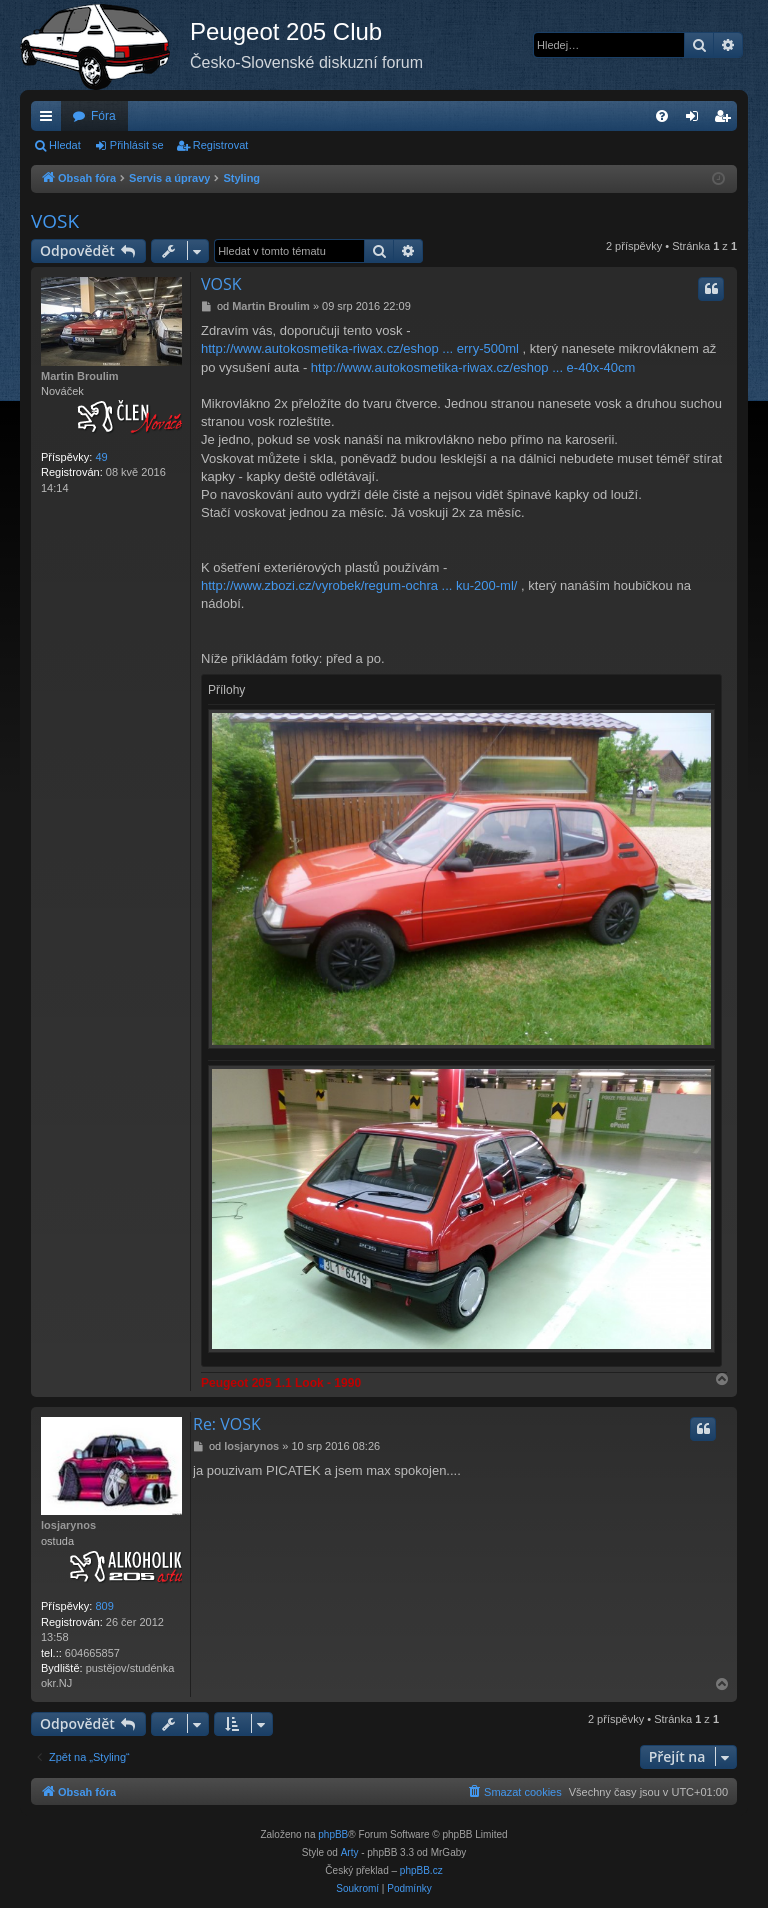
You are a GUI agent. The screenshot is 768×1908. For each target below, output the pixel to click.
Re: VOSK (227, 1424)
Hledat (65, 145)
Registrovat (221, 145)
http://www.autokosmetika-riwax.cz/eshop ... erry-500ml (360, 348)
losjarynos (68, 1525)
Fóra (103, 116)
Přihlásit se (137, 145)
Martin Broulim (80, 376)
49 (101, 457)
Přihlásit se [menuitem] (696, 120)
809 (104, 1606)
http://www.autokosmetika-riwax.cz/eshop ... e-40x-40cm (473, 367)
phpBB (333, 1834)
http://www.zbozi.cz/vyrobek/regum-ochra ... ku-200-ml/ (359, 585)
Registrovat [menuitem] (726, 120)
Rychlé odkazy (50, 120)
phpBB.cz (421, 1870)
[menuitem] (662, 116)
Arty (350, 1852)
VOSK (55, 221)
